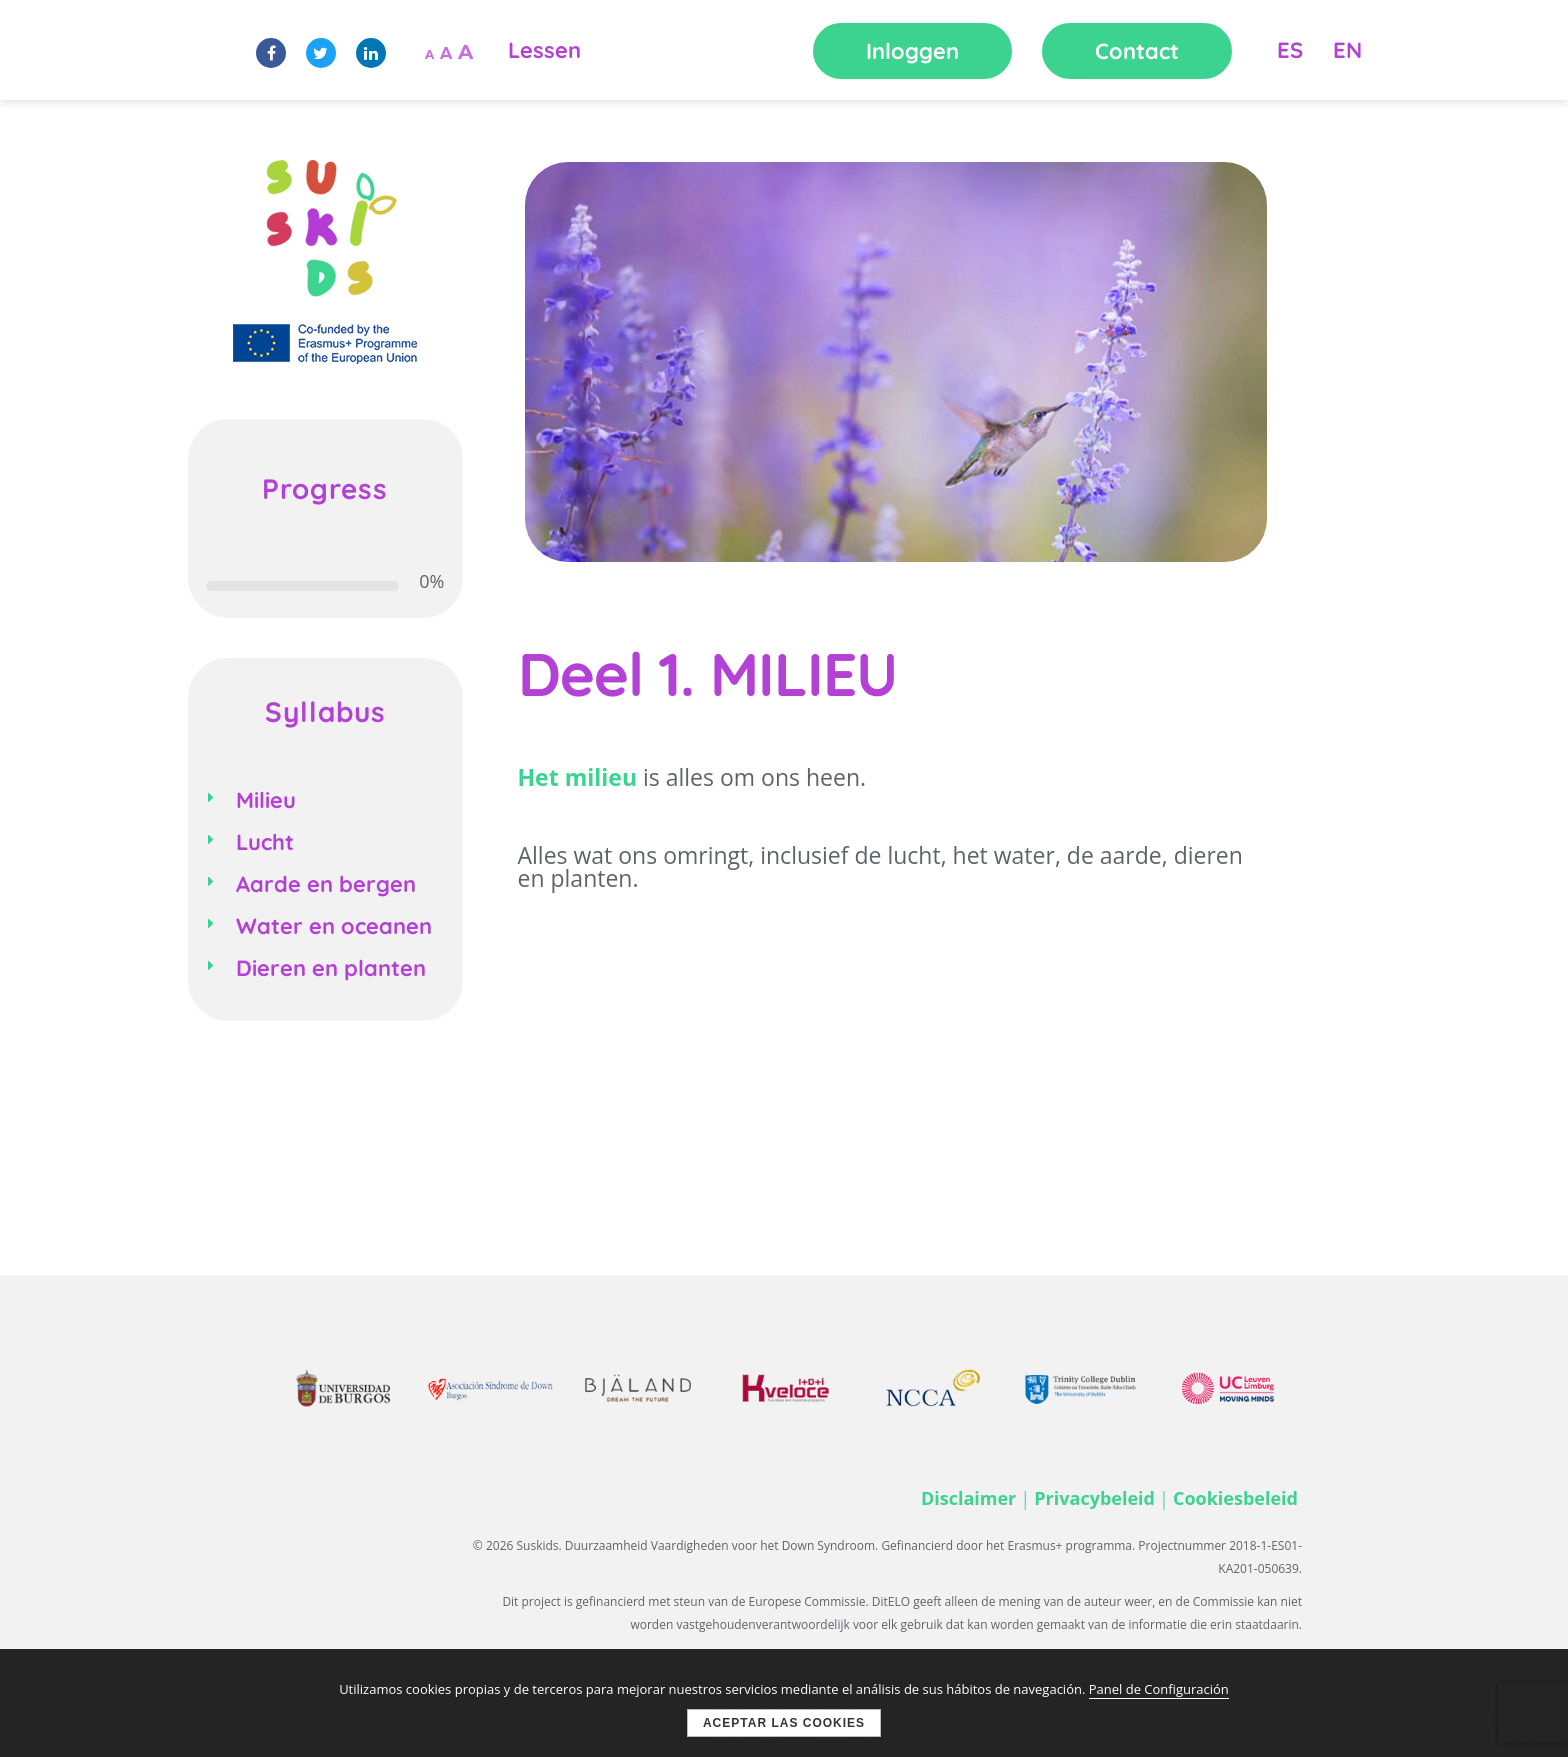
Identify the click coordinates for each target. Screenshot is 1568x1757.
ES (1290, 50)
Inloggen (912, 51)
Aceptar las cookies (784, 1723)
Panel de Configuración (1159, 1689)
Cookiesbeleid (1235, 1498)
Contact (1137, 51)
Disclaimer (968, 1498)
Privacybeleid (1094, 1498)
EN (1347, 50)
